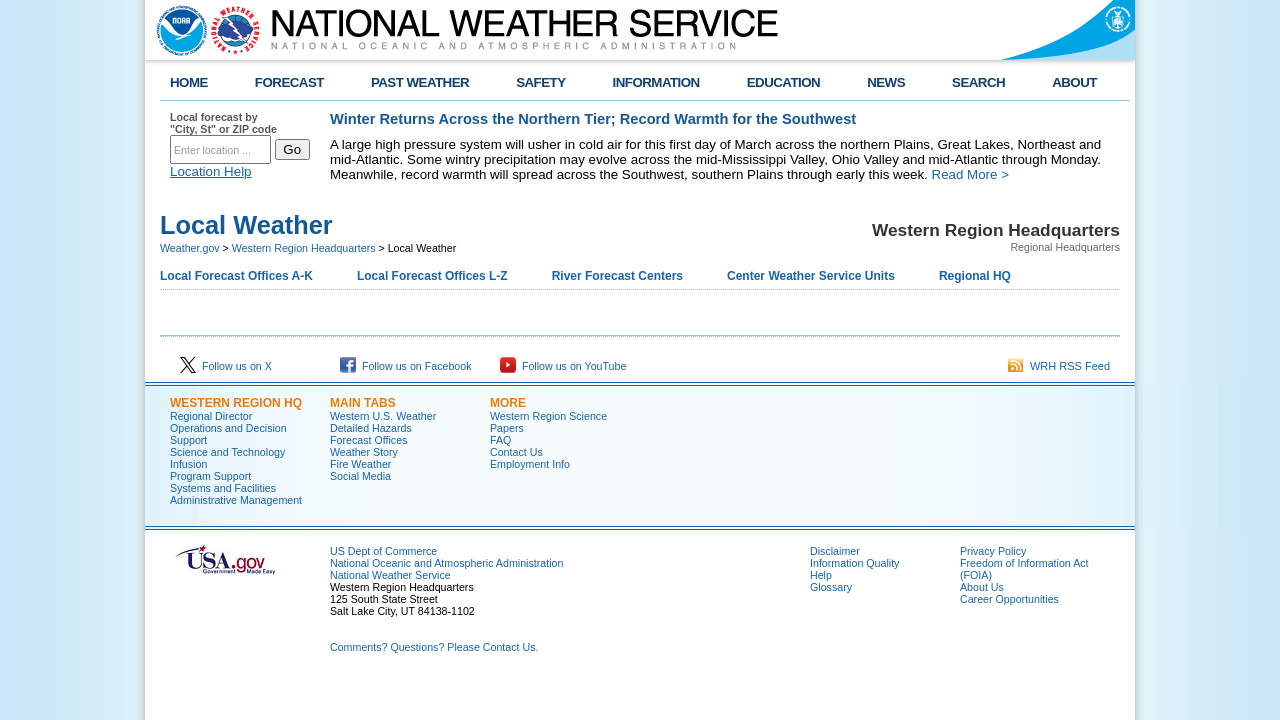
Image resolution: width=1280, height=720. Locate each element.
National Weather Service (390, 575)
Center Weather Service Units (811, 276)
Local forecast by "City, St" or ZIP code (223, 123)
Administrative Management (236, 500)
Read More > (970, 174)
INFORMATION (656, 82)
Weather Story (364, 452)
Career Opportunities (1009, 599)
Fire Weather (360, 464)
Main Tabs (363, 403)
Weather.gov (190, 248)
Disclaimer (835, 551)
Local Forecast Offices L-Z (432, 276)
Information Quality (854, 563)
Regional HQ (975, 276)
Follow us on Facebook (406, 366)
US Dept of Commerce (383, 551)
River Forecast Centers (617, 276)
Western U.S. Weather (383, 416)
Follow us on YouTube (563, 366)
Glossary (831, 587)
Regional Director (211, 416)
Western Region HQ (236, 403)
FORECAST (289, 82)
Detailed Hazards (371, 428)
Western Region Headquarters (304, 248)
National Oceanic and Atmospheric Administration (446, 563)
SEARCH (978, 82)
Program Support (210, 476)
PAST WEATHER (420, 82)
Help (821, 575)
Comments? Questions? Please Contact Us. (434, 647)
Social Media (360, 476)
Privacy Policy (993, 551)
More (508, 403)
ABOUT (1074, 82)
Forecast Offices (368, 440)
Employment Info (530, 464)
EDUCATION (783, 82)
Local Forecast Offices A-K (236, 276)
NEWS (886, 82)
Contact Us (516, 452)
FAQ (500, 440)
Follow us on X (226, 366)
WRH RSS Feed (1059, 366)
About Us (982, 587)
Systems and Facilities (223, 488)
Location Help (211, 171)
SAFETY (540, 82)
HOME (189, 82)
